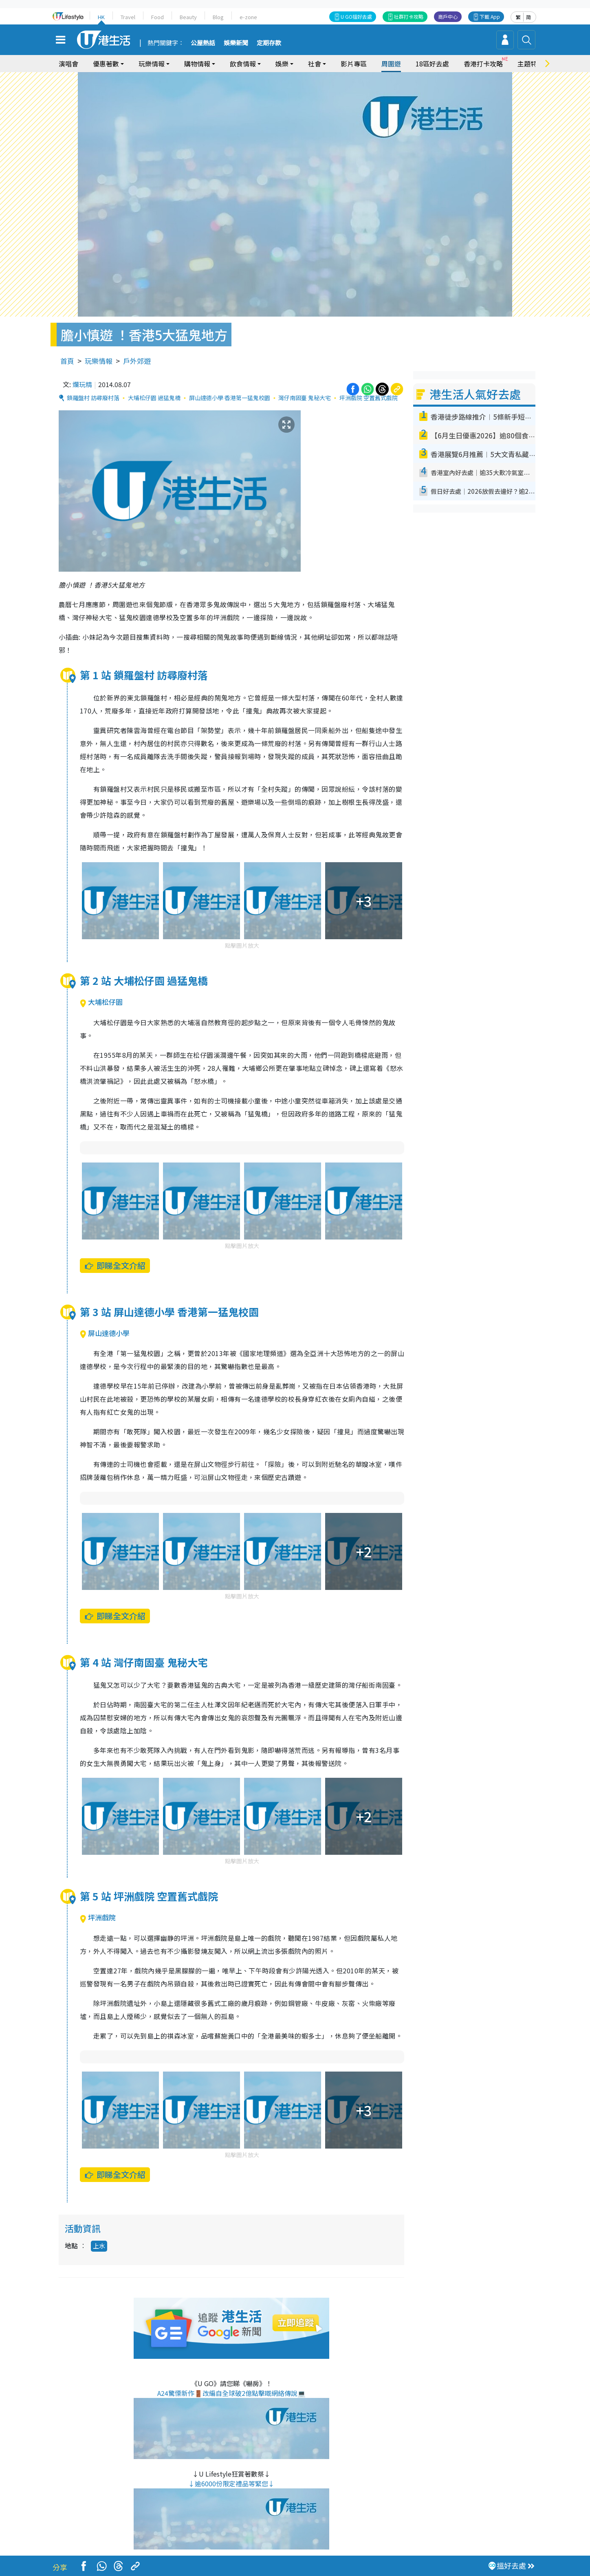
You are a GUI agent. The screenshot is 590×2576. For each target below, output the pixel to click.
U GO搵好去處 (356, 16)
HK (101, 17)
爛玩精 (82, 384)
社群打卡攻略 (408, 16)
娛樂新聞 (236, 43)
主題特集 (530, 63)
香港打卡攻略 (483, 63)
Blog (218, 17)
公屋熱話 (203, 43)
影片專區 (354, 63)
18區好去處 (432, 63)
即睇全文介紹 (114, 1265)
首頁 (67, 361)
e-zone (248, 17)
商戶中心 (448, 16)
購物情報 (197, 63)
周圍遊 (391, 63)
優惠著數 (106, 63)
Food (157, 17)
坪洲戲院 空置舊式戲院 (368, 398)
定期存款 (269, 43)
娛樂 (281, 63)
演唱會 (68, 63)
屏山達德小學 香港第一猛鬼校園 (229, 398)
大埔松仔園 (101, 1002)
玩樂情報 (152, 63)
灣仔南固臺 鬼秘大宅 (304, 398)
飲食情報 (243, 63)
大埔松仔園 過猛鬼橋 (154, 398)
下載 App (490, 16)
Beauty (188, 17)
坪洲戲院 (98, 1917)
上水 (99, 2245)
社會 (314, 63)
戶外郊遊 (137, 361)
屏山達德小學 (105, 1333)
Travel (128, 17)
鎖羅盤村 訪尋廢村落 (93, 398)
